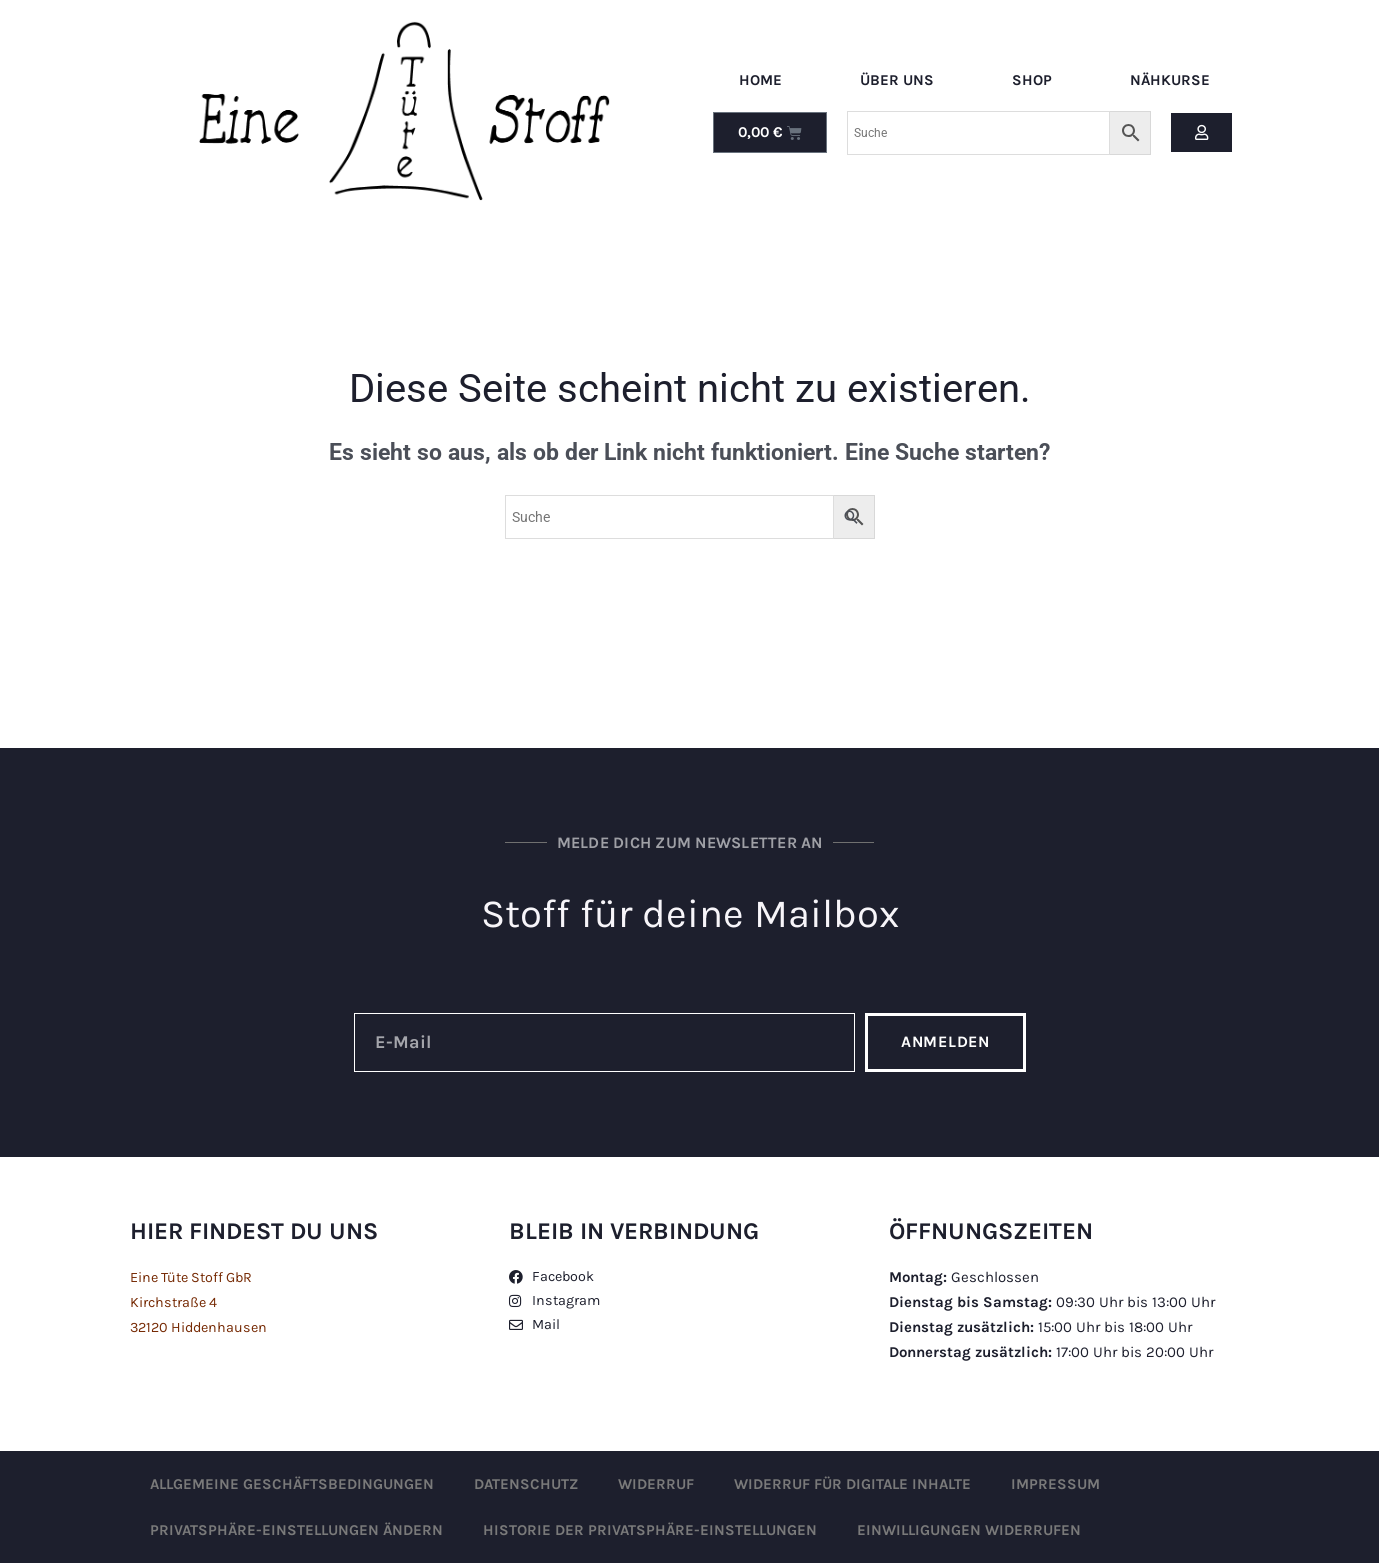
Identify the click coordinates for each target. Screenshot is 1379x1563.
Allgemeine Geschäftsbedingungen (292, 1484)
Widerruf (656, 1484)
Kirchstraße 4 (175, 1302)
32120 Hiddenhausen (202, 1327)
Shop (1032, 80)
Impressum (1055, 1484)
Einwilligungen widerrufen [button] (969, 1530)
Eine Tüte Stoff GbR (196, 1277)
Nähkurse (1170, 80)
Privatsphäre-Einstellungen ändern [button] (296, 1530)
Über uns (897, 80)
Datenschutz (526, 1484)
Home (760, 80)
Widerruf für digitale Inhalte (852, 1484)
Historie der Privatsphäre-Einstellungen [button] (650, 1530)
